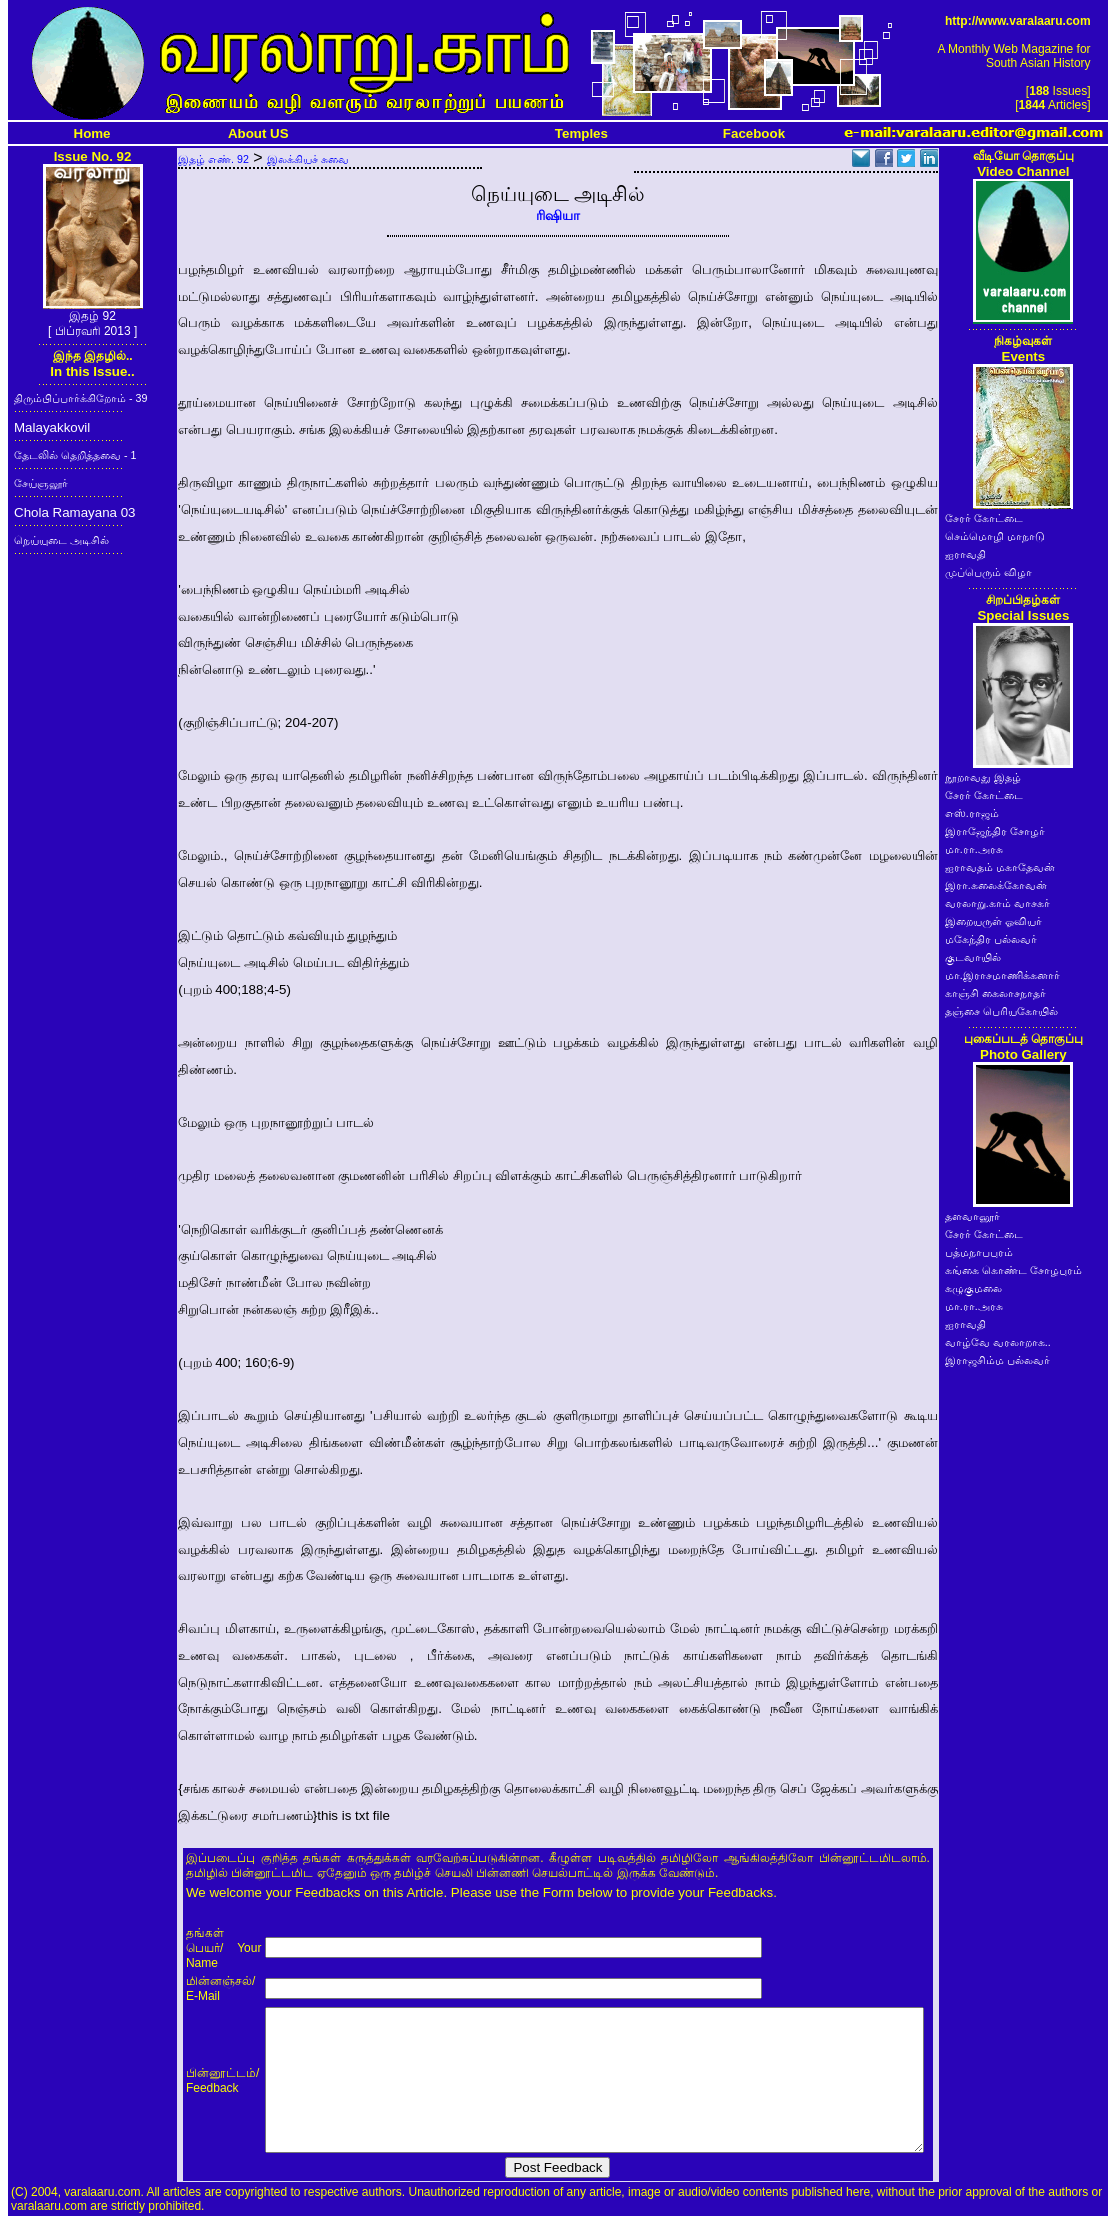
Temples (581, 133)
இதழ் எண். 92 (213, 159)
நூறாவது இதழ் (983, 777)
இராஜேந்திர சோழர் (995, 831)
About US (258, 133)
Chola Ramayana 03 (75, 512)
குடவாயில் (973, 957)
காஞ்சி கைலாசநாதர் (995, 993)
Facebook (754, 133)
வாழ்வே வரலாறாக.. (998, 1342)
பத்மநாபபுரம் (979, 1252)
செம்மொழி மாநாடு (995, 536)
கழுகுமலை (973, 1288)
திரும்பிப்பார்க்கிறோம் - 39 (80, 398)
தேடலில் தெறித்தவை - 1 (75, 455)
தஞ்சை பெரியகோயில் (1001, 1011)
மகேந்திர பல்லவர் (991, 939)
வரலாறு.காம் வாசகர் (997, 903)
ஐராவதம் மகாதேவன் (1000, 867)
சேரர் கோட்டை (984, 518)
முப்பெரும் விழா (988, 572)
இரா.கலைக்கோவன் (996, 885)
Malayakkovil (52, 427)
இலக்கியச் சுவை (308, 159)
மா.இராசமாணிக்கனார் (1002, 975)
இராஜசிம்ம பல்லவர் (997, 1360)
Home (92, 133)
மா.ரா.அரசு (974, 849)
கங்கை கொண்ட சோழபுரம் (1013, 1270)
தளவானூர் (972, 1216)
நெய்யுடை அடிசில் (61, 540)
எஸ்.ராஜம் (972, 813)
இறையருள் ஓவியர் (993, 921)
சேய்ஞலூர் (41, 483)
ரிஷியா (558, 215)
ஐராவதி (965, 554)
